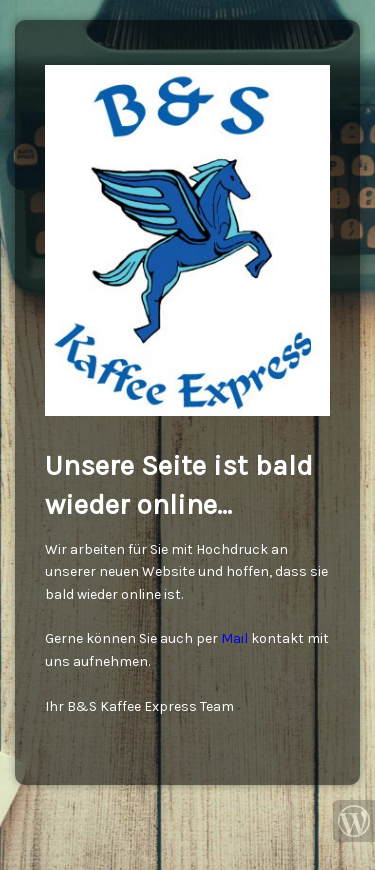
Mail (234, 638)
